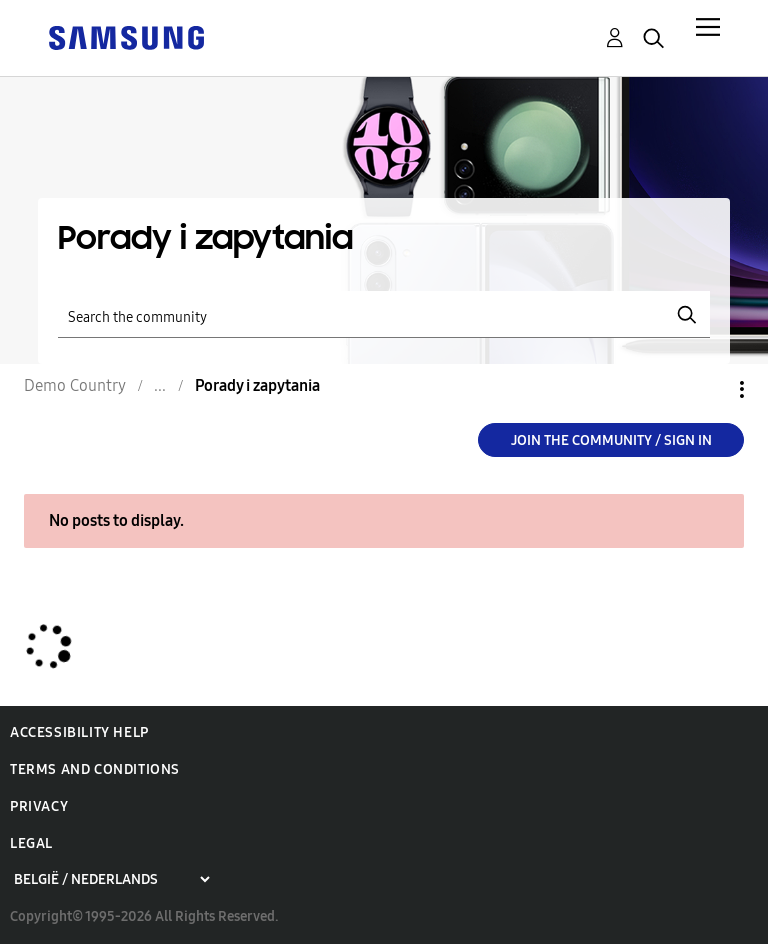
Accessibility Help (79, 732)
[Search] (383, 314)
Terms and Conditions (95, 769)
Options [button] (708, 389)
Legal (31, 843)
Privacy (39, 806)
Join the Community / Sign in (611, 440)
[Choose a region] (111, 879)
